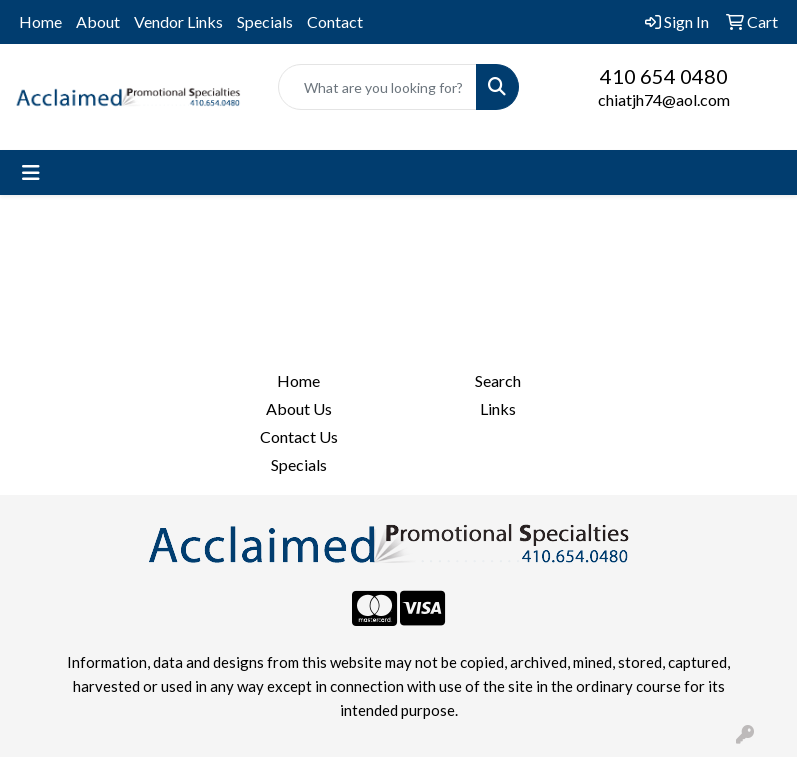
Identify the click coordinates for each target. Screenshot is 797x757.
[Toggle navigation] (31, 172)
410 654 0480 (664, 76)
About (98, 21)
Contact (335, 21)
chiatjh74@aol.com (664, 99)
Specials (265, 21)
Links (498, 408)
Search (498, 380)
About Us (299, 408)
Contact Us (299, 436)
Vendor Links (178, 21)
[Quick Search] (378, 87)
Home (40, 21)
